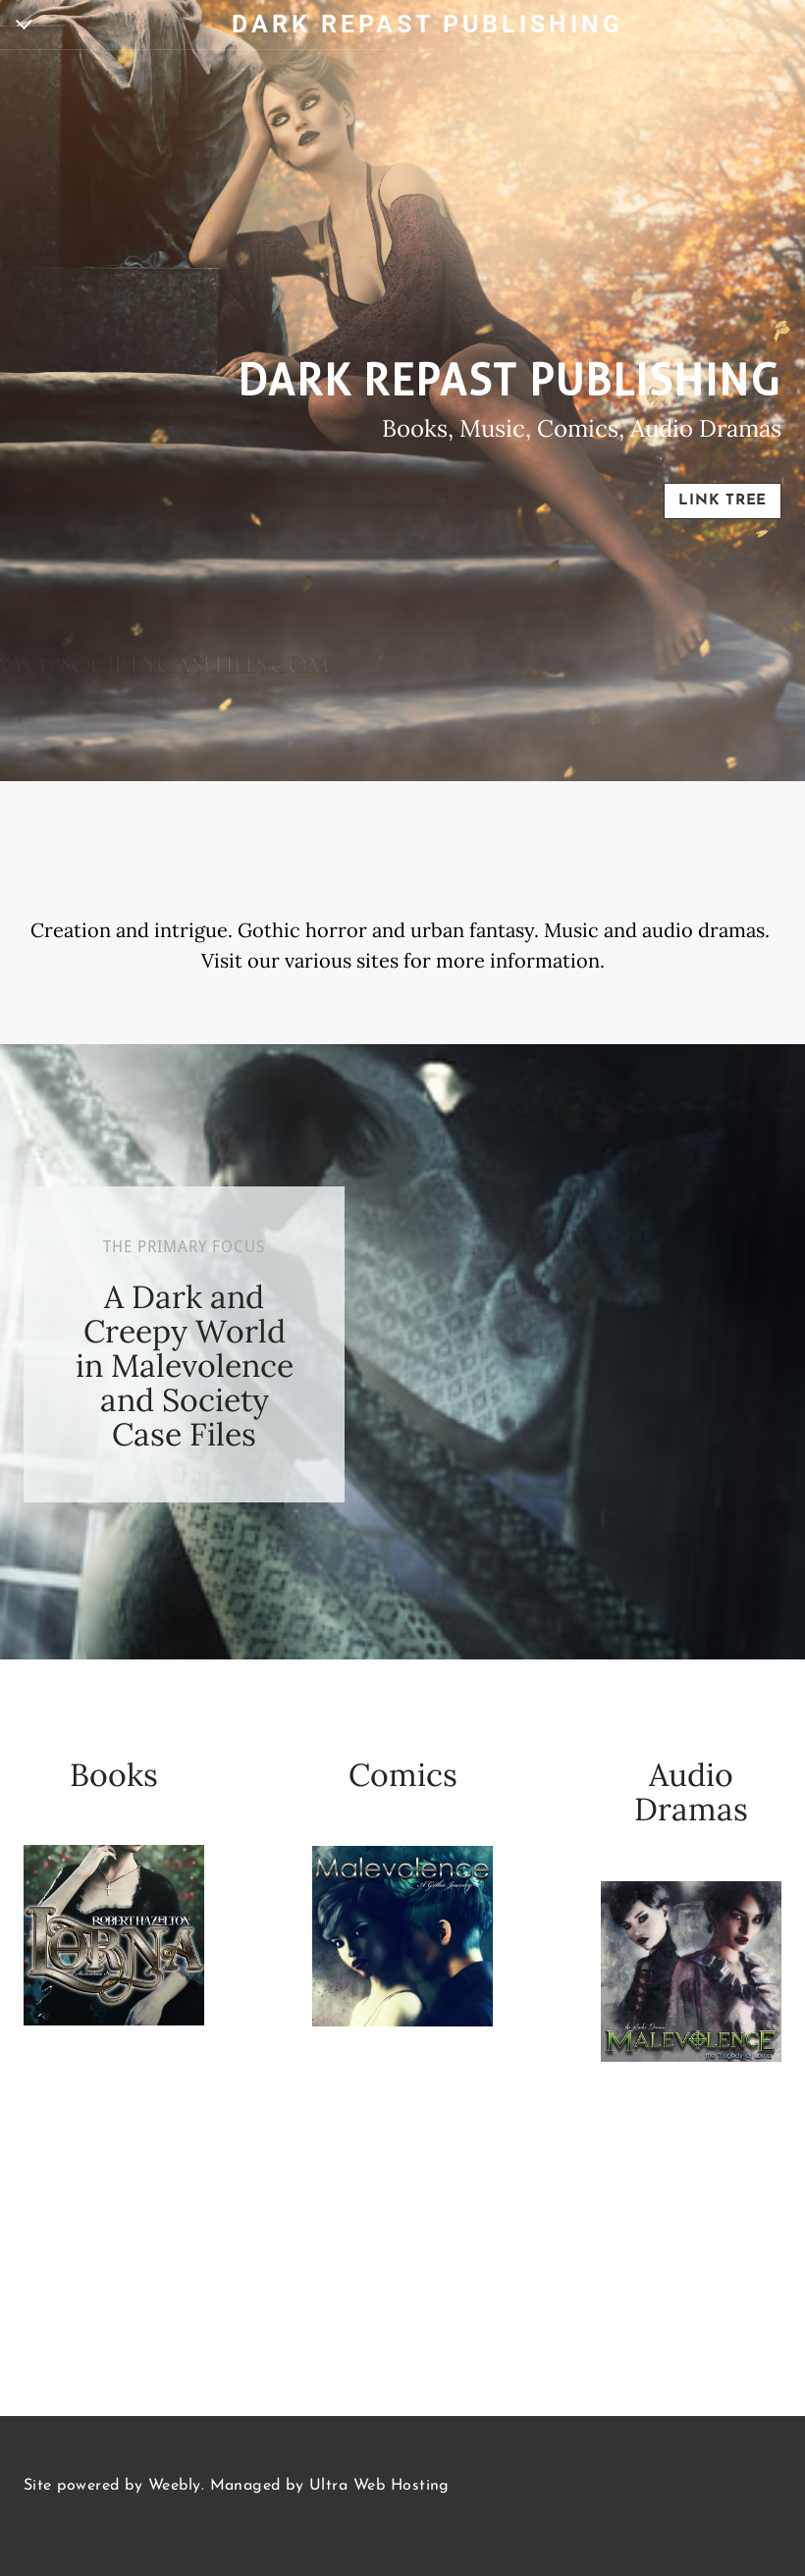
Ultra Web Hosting (379, 2486)
